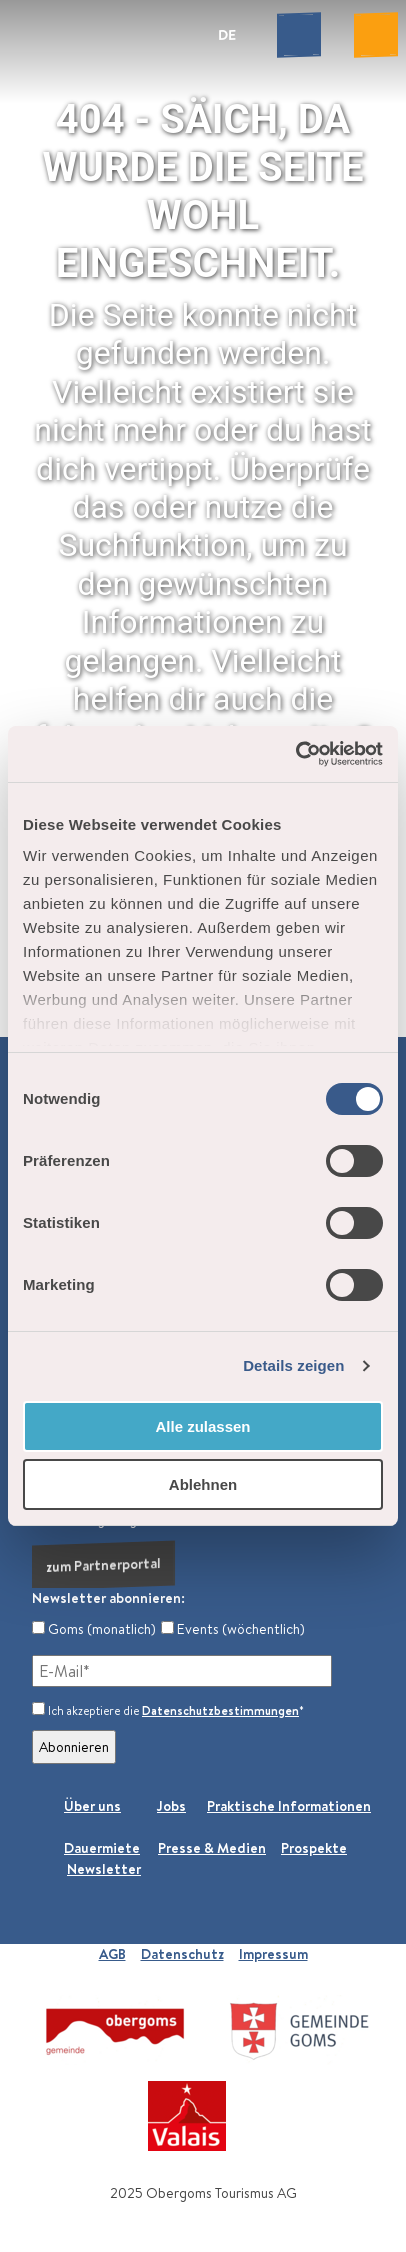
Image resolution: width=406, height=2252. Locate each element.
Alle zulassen (202, 1426)
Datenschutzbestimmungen (220, 1710)
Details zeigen (293, 1365)
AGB (112, 1954)
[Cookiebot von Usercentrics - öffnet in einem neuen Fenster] (295, 754)
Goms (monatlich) (94, 1629)
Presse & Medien (212, 1848)
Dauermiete (102, 1848)
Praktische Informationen (289, 1806)
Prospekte (314, 1848)
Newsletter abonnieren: (108, 1598)
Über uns (92, 1806)
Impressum (273, 1954)
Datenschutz (182, 1954)
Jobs (171, 1806)
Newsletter (104, 1869)
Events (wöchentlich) (233, 1629)
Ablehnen (203, 1484)
